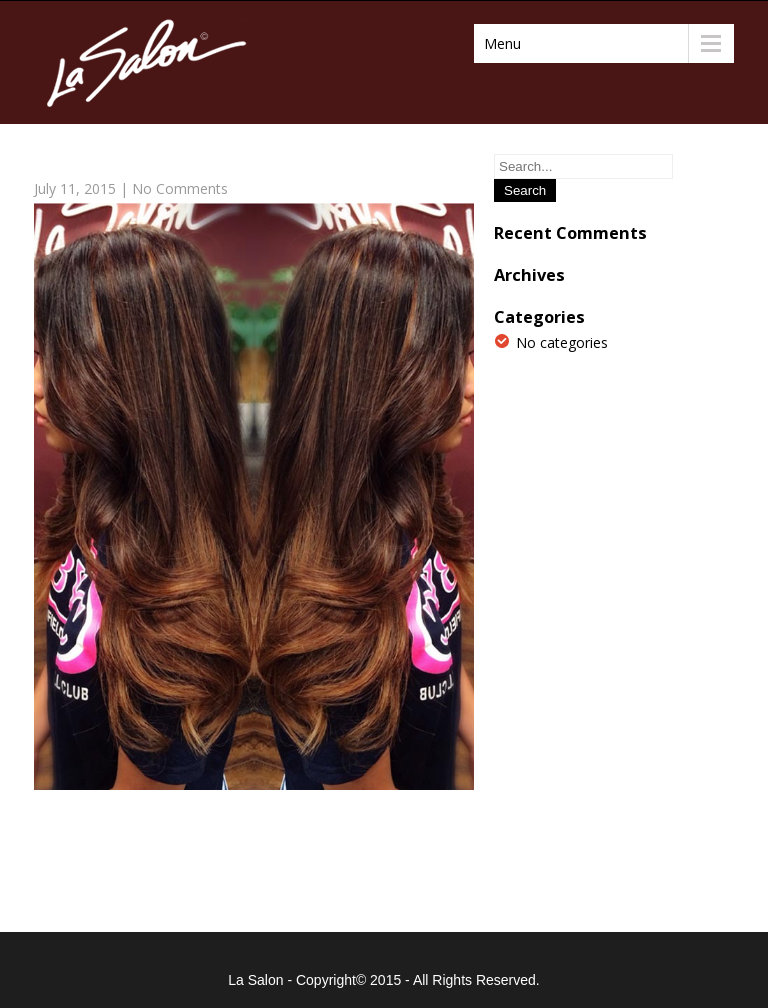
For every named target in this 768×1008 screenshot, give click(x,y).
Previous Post (88, 862)
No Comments (180, 188)
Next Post (432, 862)
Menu (502, 43)
